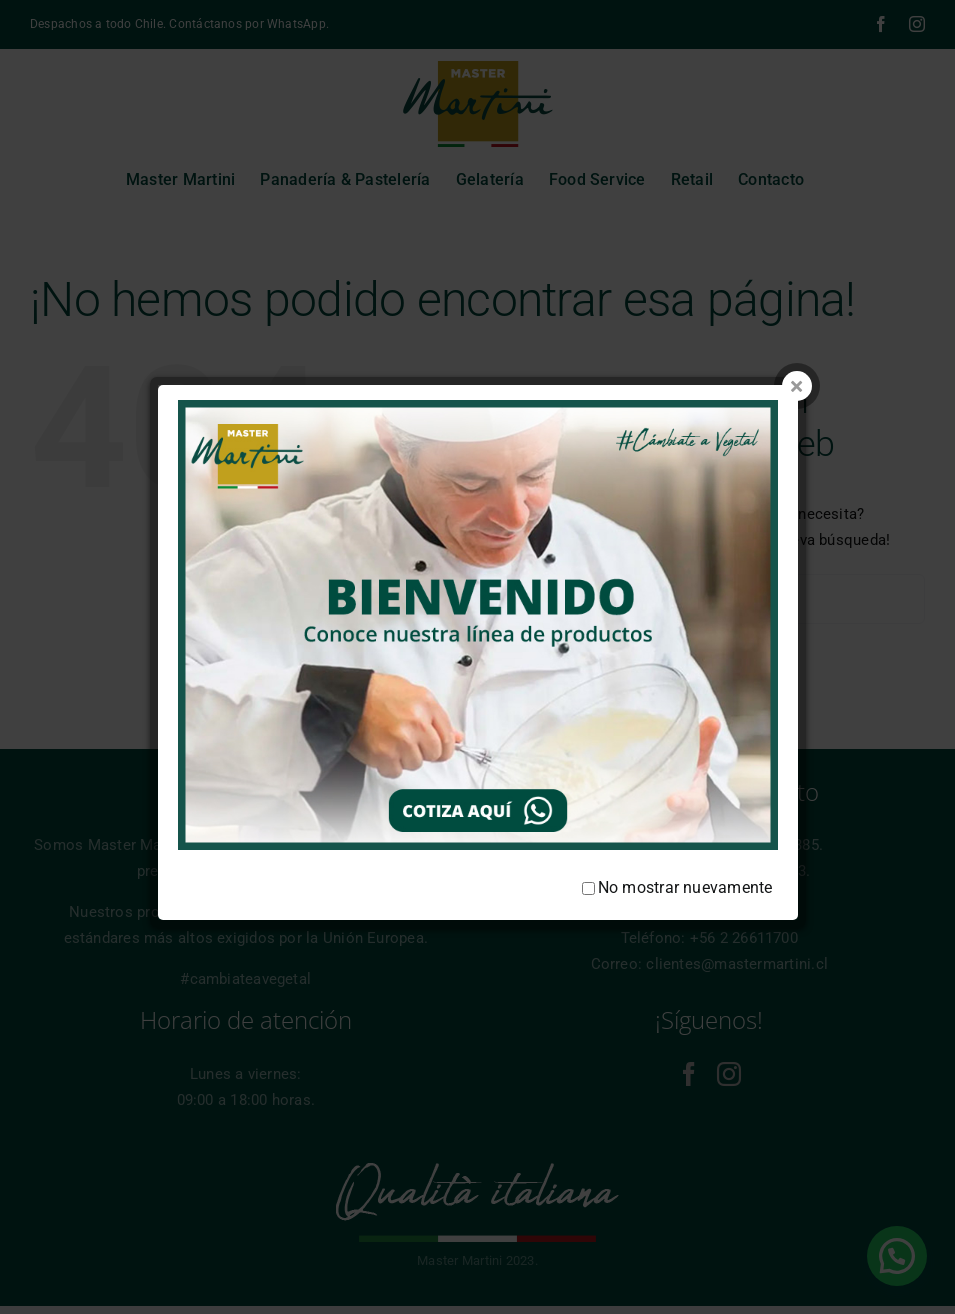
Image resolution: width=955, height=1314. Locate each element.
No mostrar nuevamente (677, 836)
